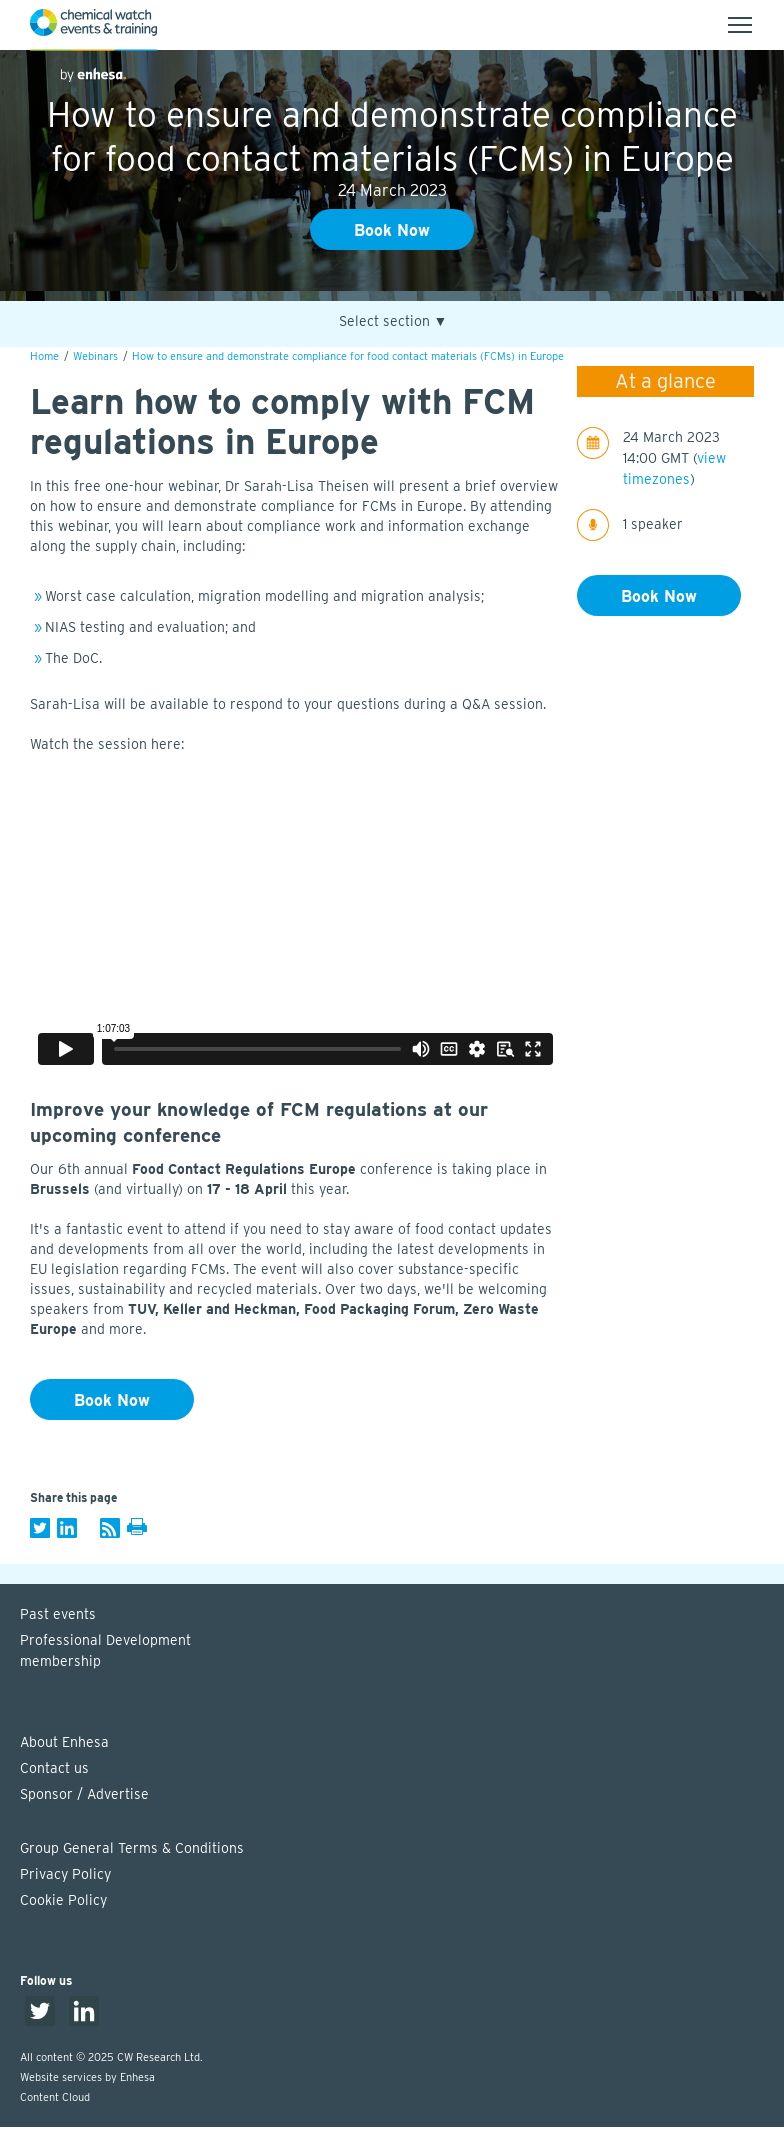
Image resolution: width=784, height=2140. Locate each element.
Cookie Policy (63, 1900)
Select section (393, 321)
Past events (58, 1614)
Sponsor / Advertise (84, 1794)
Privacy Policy (65, 1874)
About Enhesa (64, 1742)
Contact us (54, 1768)
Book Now (392, 230)
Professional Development (402, 1652)
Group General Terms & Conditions (132, 1848)
